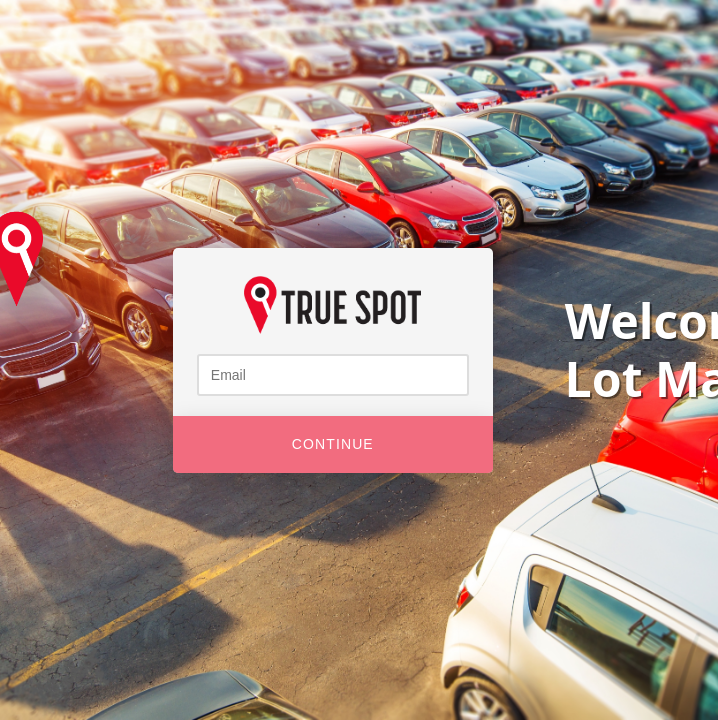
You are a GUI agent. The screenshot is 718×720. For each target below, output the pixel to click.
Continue (333, 444)
